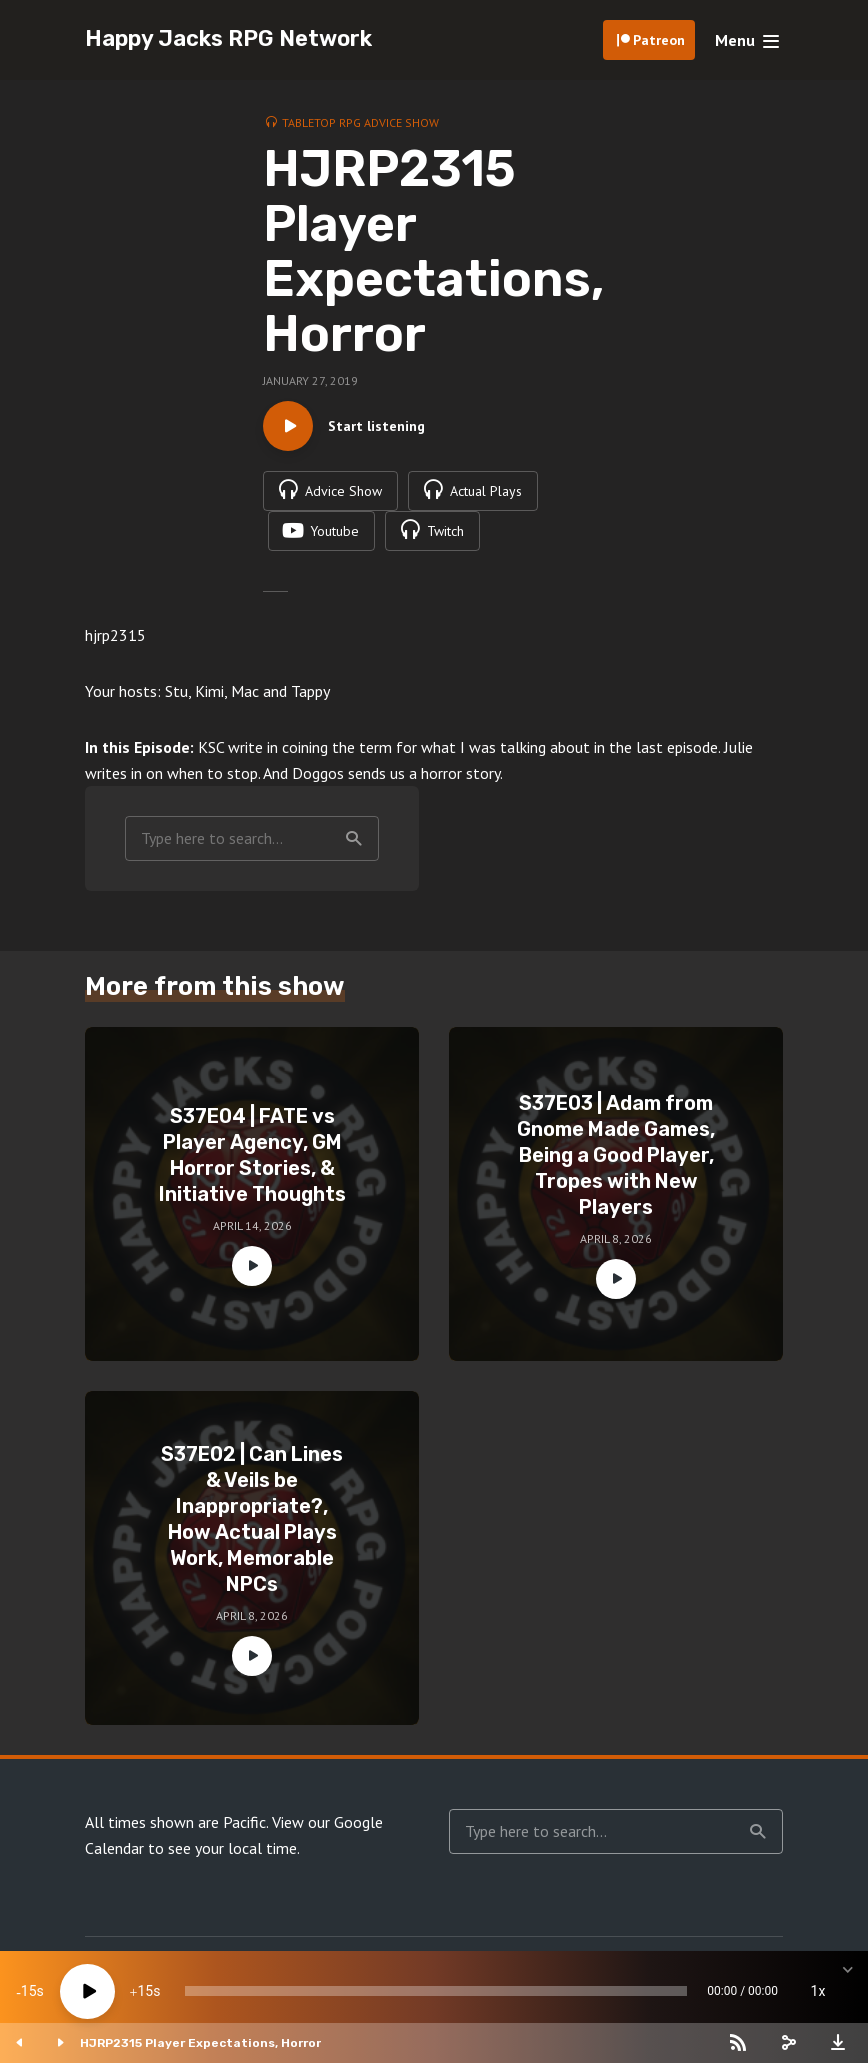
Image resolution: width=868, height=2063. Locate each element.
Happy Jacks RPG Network (228, 38)
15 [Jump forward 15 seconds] (145, 1991)
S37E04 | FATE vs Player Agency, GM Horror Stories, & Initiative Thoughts (252, 1155)
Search (354, 839)
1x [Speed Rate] (818, 1991)
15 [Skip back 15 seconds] (29, 1991)
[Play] (87, 1991)
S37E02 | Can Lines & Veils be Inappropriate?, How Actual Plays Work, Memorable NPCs (252, 1519)
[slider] (436, 1991)
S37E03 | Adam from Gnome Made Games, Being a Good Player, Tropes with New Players (616, 1155)
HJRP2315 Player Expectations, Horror (200, 2043)
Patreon (659, 40)
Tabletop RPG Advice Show (360, 122)
